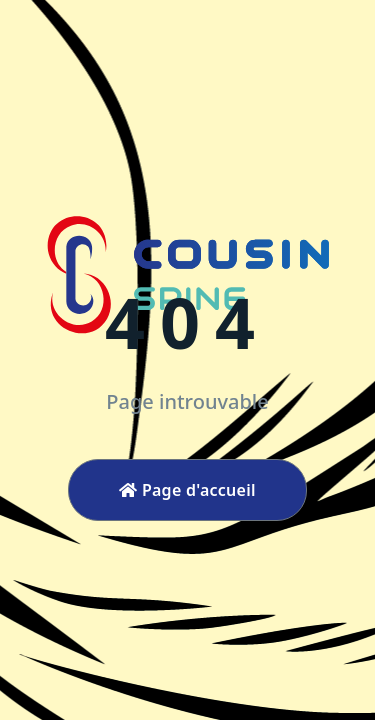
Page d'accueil (187, 490)
